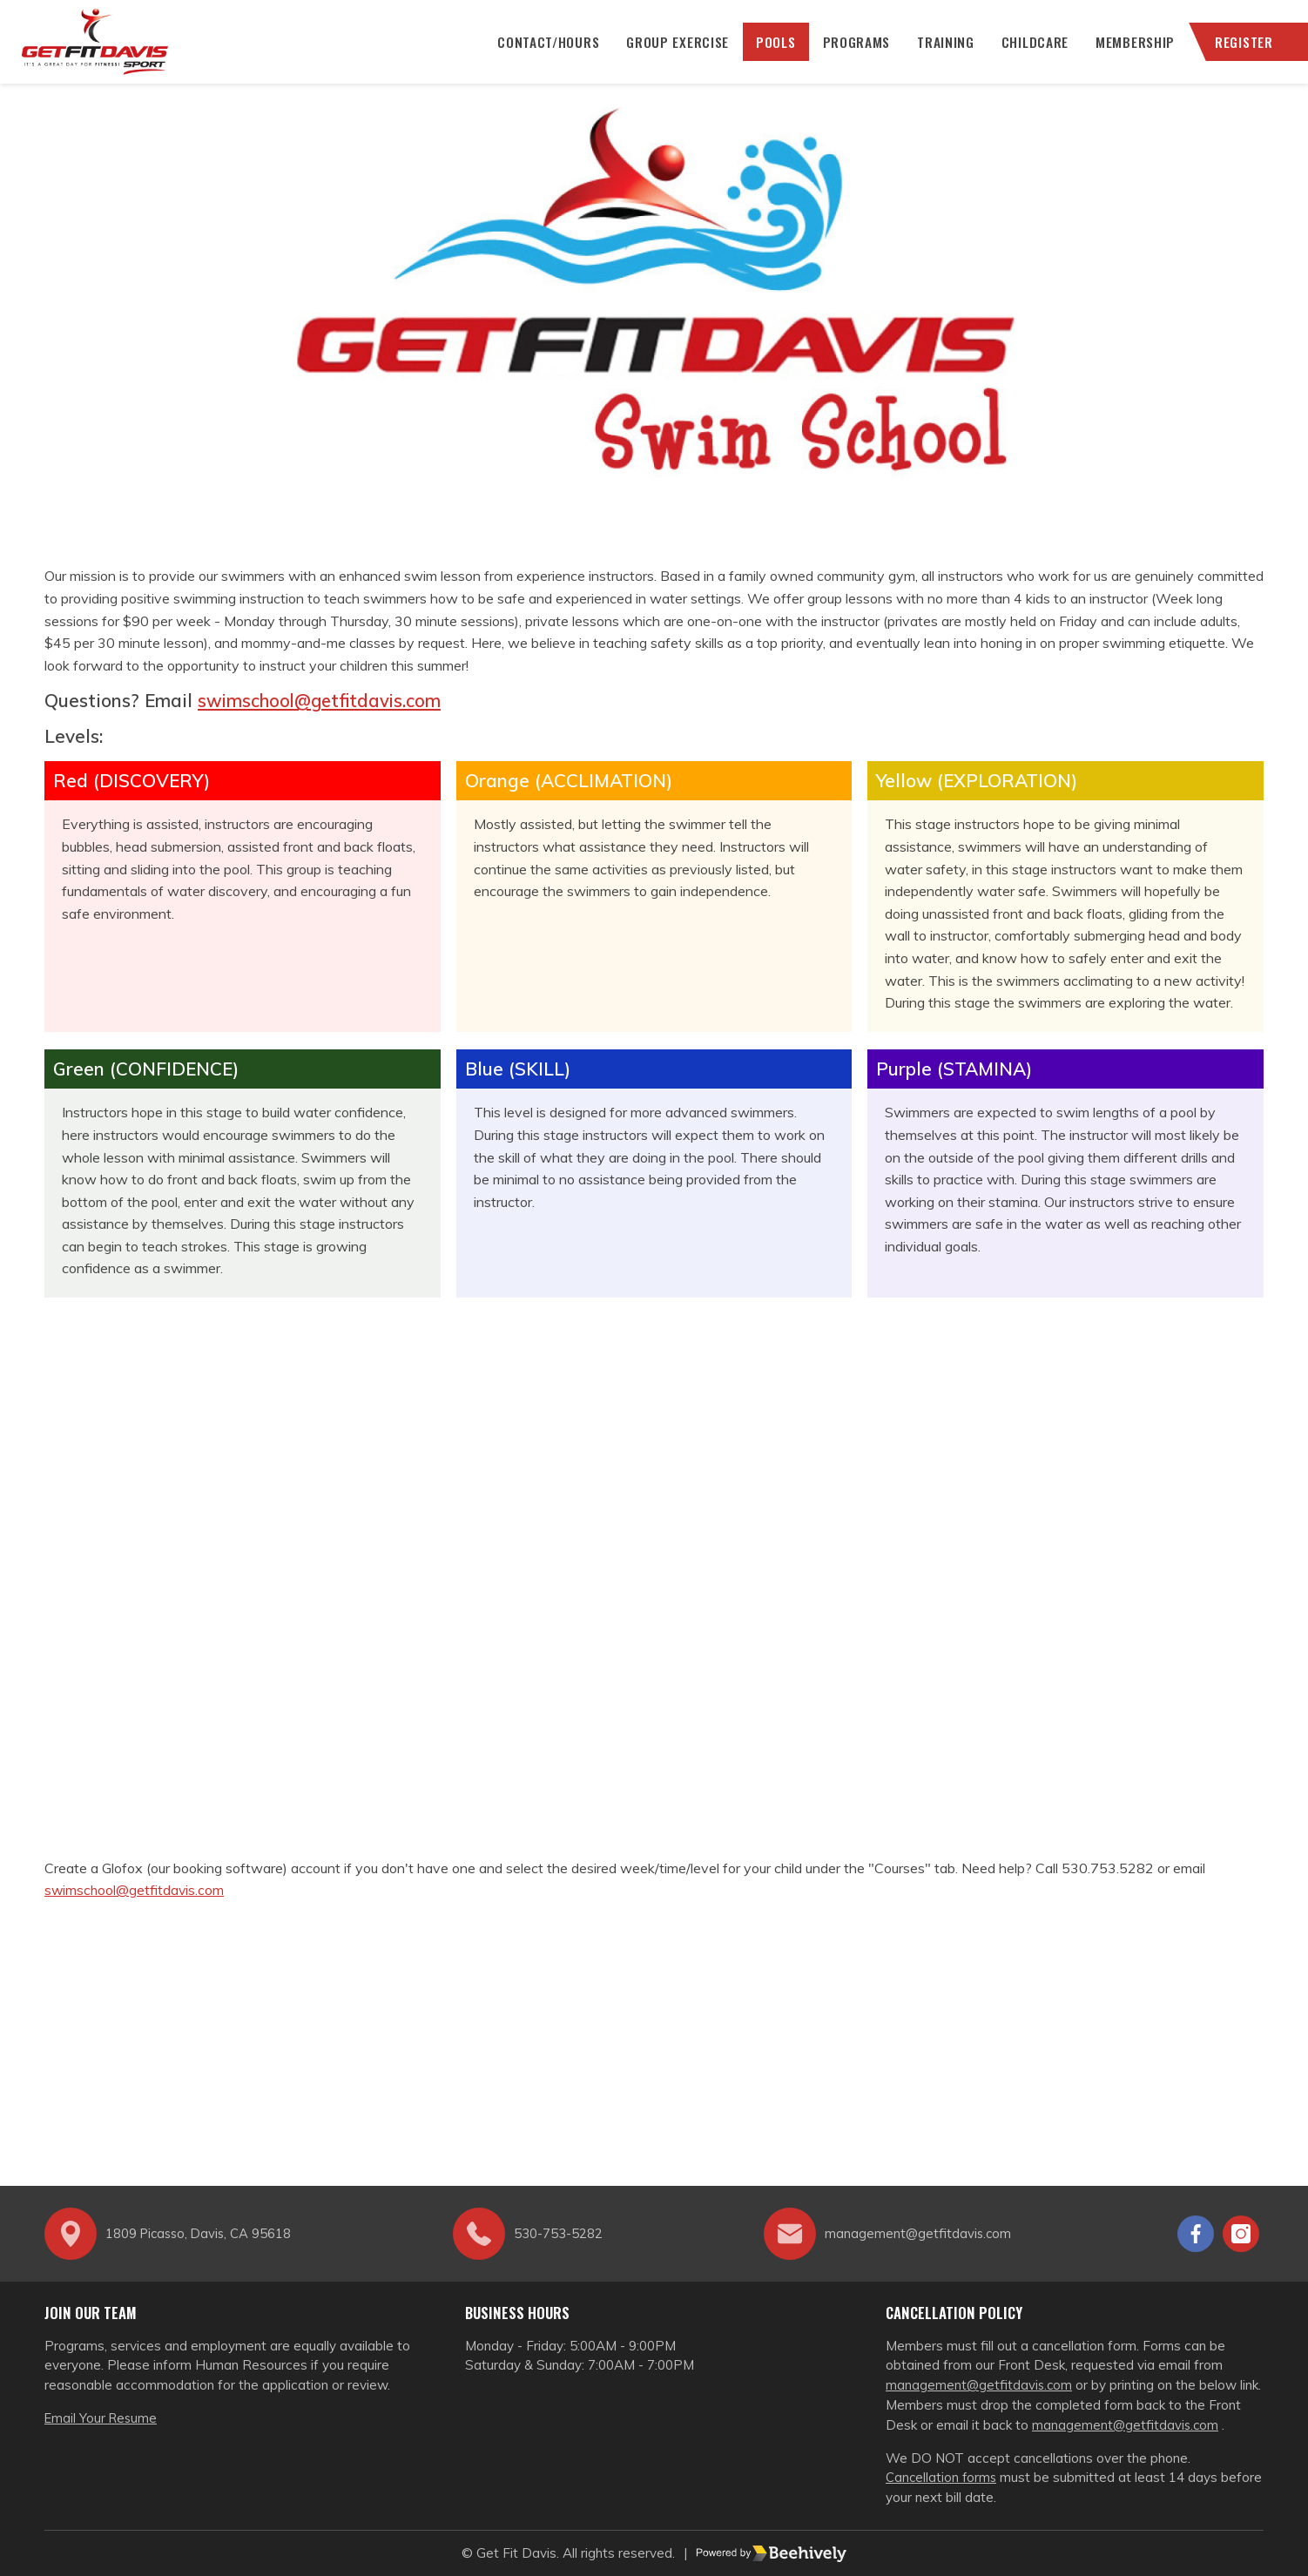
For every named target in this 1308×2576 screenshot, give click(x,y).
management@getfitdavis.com (980, 2385)
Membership (1129, 52)
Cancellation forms (942, 2478)
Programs (850, 52)
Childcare (1028, 52)
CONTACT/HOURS (539, 52)
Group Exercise (670, 52)
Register (1239, 52)
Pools (768, 52)
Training (939, 52)
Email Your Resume (102, 2418)
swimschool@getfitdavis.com (323, 721)
